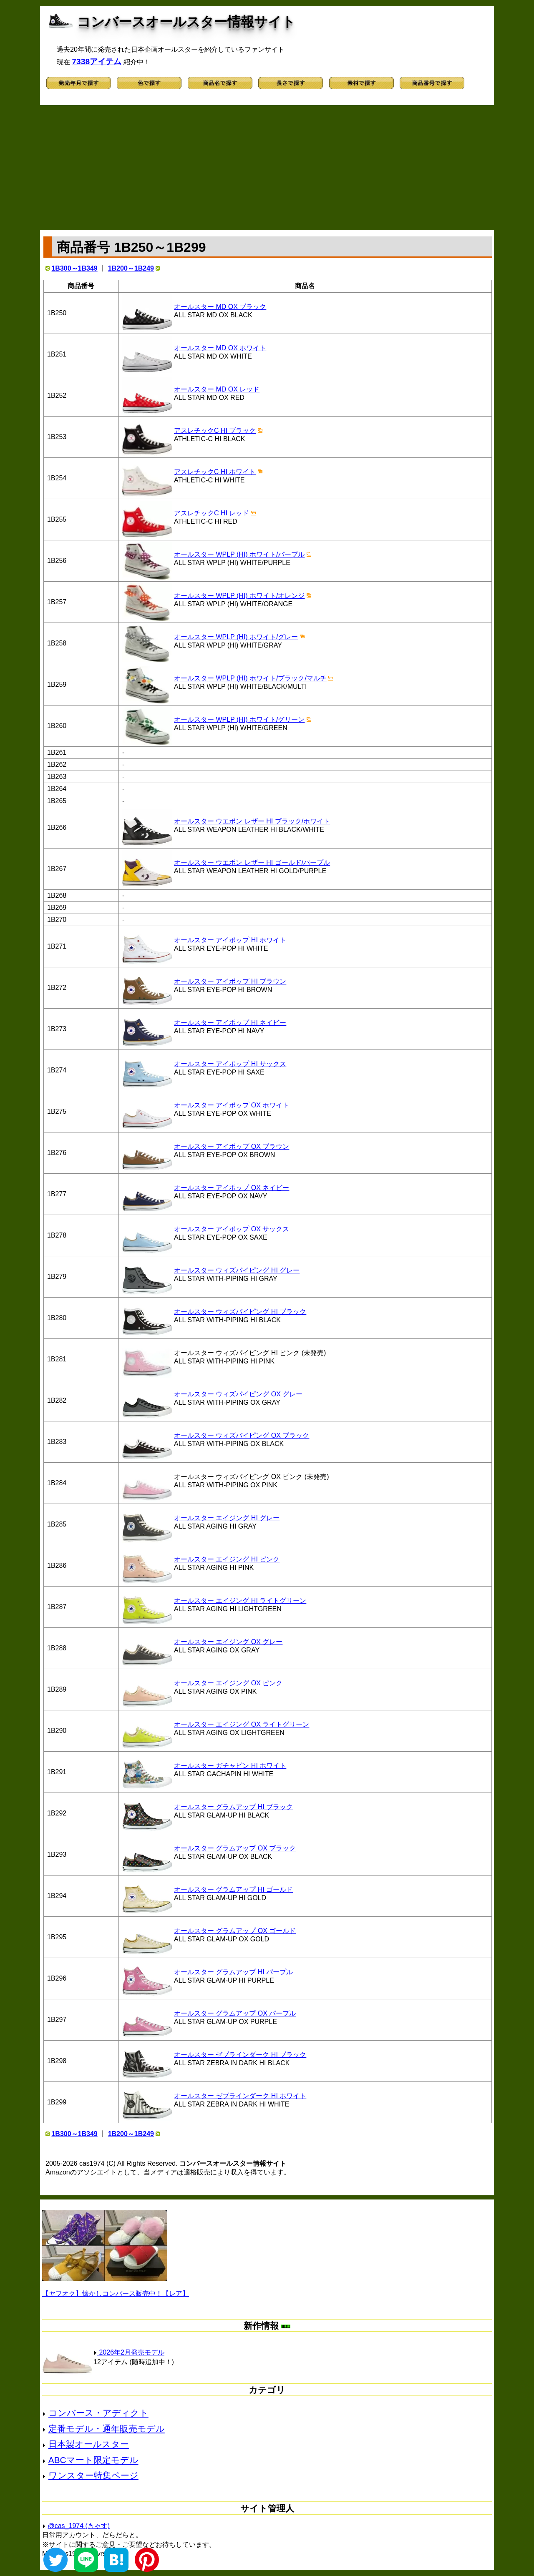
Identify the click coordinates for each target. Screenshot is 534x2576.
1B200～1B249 (131, 268)
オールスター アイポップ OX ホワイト (231, 1105)
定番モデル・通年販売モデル (106, 2428)
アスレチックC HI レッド (211, 513)
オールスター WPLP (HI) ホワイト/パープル (239, 554)
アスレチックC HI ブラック (215, 430)
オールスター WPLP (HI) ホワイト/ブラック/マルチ (250, 678)
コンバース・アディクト (98, 2413)
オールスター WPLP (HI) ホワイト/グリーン (239, 719)
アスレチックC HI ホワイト (215, 471)
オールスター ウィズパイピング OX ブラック (241, 1435)
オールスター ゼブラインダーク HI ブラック (240, 2054)
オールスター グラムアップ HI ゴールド (233, 1889)
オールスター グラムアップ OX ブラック (235, 1848)
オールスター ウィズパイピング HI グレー (237, 1270)
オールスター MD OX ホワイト (220, 348)
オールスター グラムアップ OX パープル (235, 2013)
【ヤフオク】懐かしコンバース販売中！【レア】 (115, 2293)
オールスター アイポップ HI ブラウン (230, 981)
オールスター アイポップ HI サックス (230, 1063)
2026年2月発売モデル (128, 2352)
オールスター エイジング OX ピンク (228, 1683)
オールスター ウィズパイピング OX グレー (238, 1394)
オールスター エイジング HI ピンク (227, 1559)
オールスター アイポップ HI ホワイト (230, 940)
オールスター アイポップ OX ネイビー (231, 1187)
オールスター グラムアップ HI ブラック (233, 1806)
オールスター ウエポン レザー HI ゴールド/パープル (252, 862)
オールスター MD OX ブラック (220, 306)
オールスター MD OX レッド (216, 389)
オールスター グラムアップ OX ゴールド (235, 1930)
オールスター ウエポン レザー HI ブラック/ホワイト (252, 821)
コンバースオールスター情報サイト (186, 21)
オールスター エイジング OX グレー (228, 1641)
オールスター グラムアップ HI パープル (233, 1972)
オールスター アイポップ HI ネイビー (230, 1022)
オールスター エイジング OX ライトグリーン (241, 1724)
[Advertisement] (267, 167)
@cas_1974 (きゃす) (79, 2525)
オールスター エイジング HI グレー (227, 1517)
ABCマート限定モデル (93, 2460)
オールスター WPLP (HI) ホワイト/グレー (236, 636)
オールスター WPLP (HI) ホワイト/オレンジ (239, 595)
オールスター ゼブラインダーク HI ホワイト (240, 2095)
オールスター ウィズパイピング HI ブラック (240, 1311)
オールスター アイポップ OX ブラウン (231, 1146)
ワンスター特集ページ (93, 2475)
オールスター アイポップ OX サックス (231, 1229)
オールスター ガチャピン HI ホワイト (230, 1765)
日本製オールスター (88, 2444)
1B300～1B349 (74, 268)
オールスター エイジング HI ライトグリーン (240, 1600)
